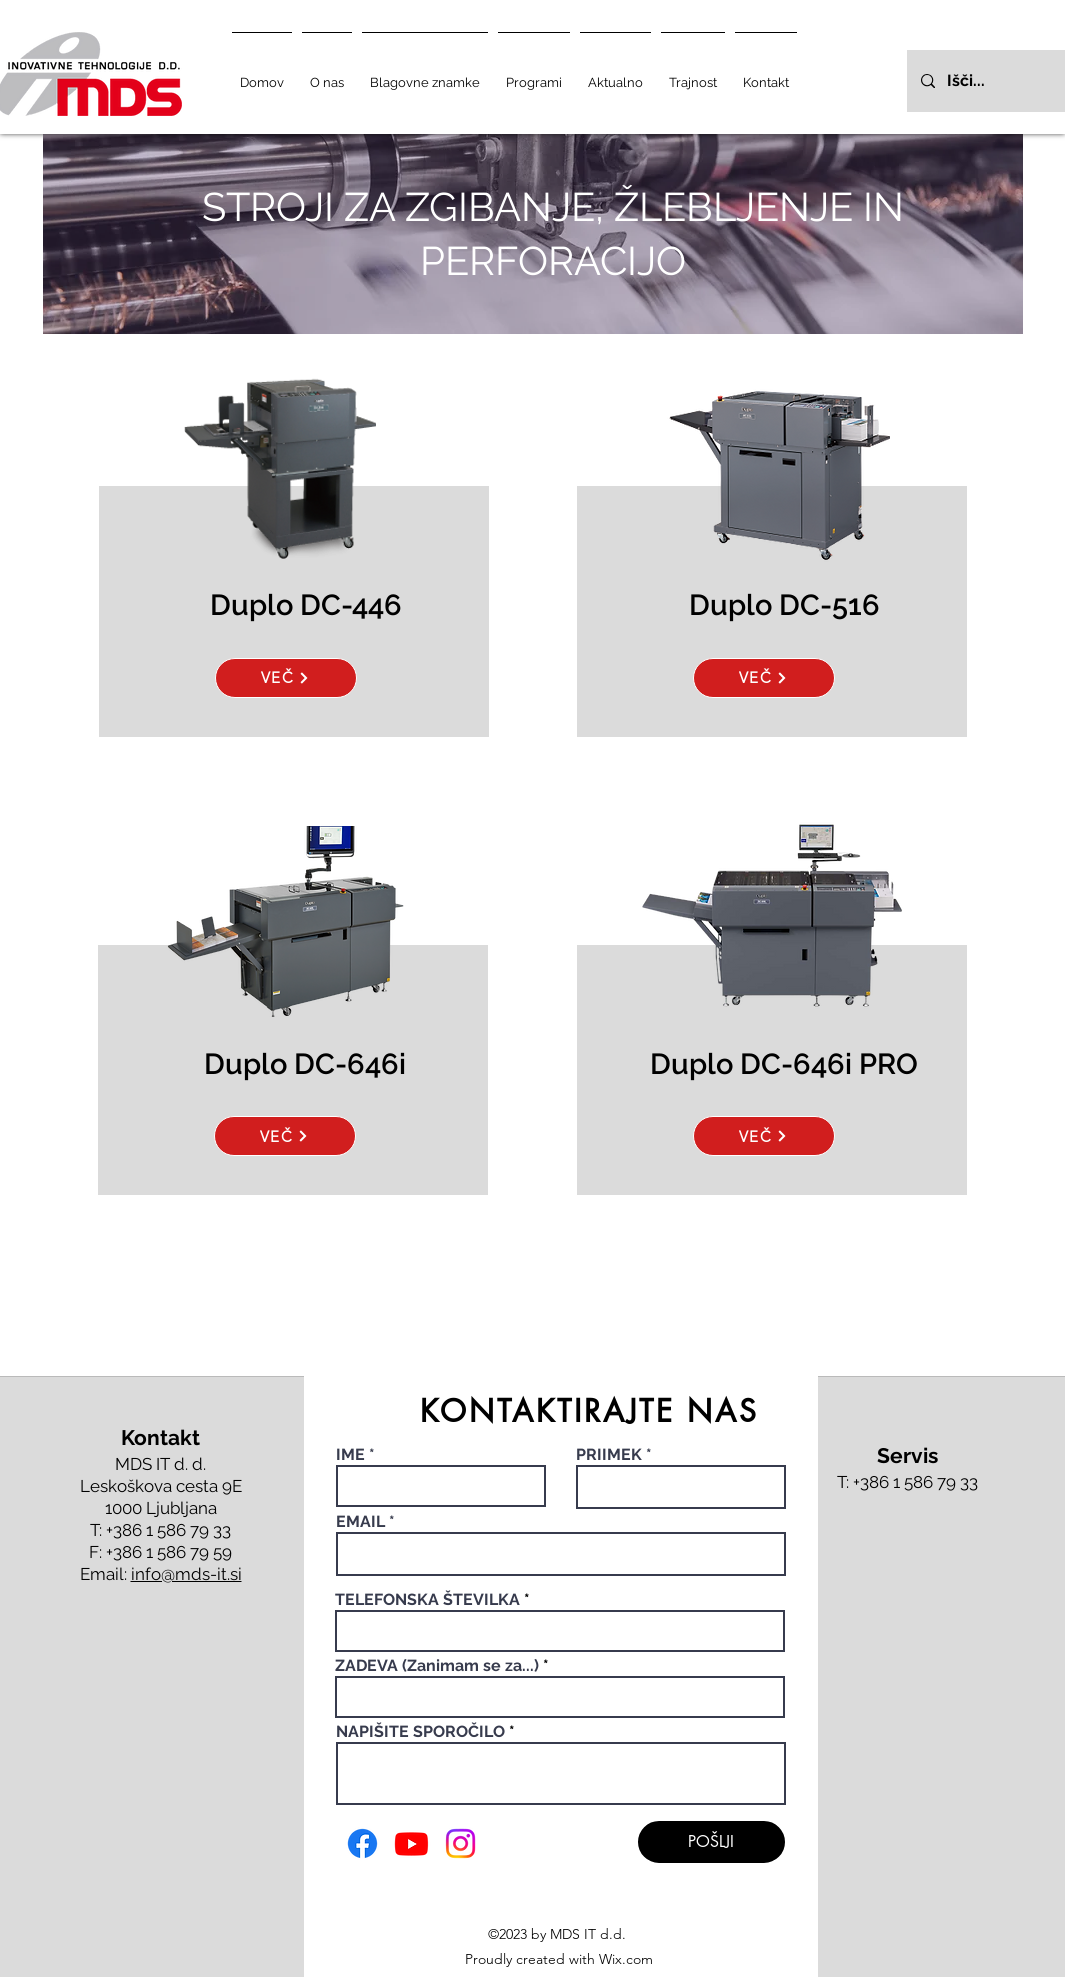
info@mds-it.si (186, 1574)
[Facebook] (362, 1843)
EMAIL (360, 1522)
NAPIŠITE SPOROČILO (420, 1732)
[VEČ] (286, 678)
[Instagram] (460, 1843)
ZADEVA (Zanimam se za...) (437, 1666)
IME (352, 1455)
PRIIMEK (609, 1455)
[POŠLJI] (711, 1842)
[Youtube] (411, 1843)
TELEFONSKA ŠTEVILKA (427, 1600)
